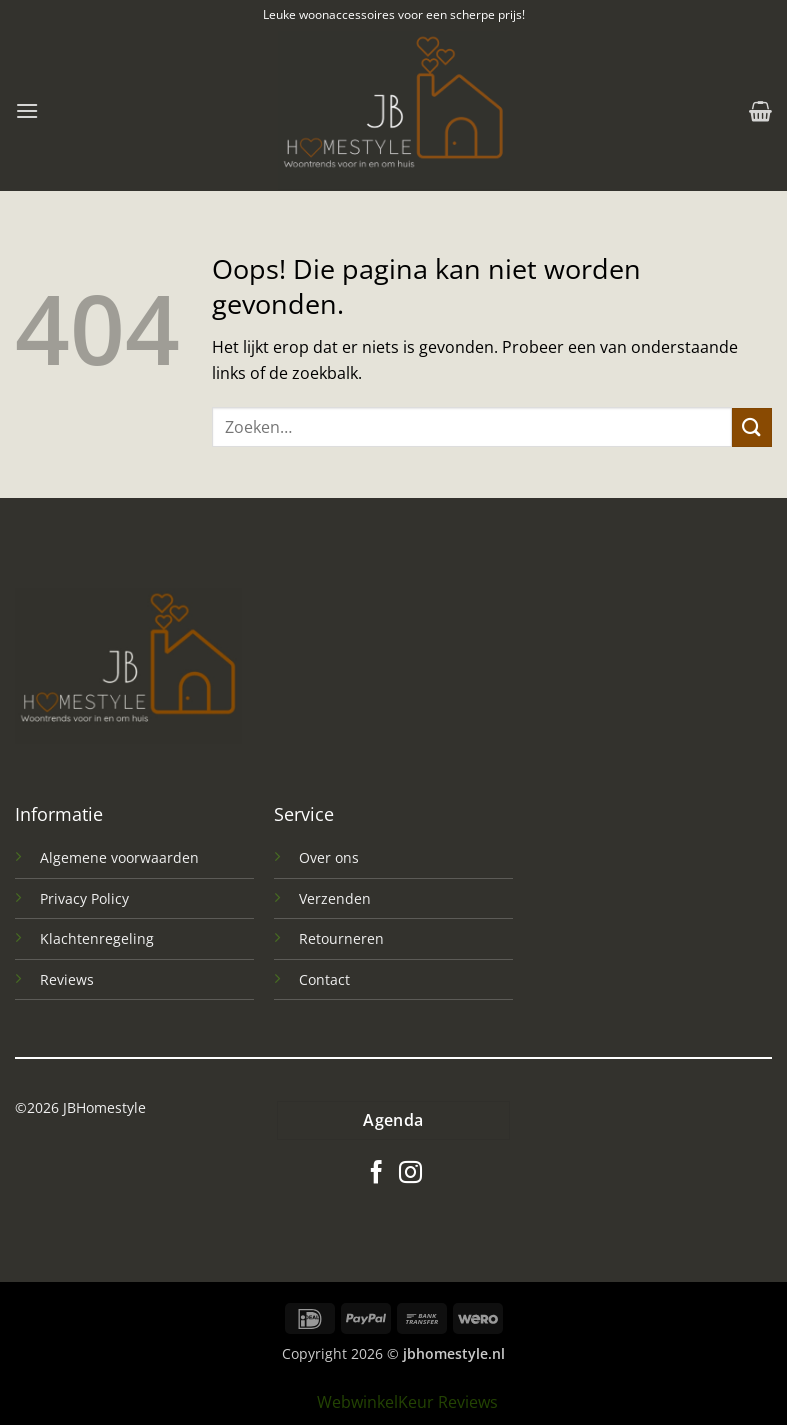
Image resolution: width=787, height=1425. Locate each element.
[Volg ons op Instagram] (410, 1174)
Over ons (329, 857)
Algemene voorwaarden (119, 857)
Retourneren (341, 938)
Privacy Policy (84, 898)
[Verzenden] (752, 427)
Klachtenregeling (97, 938)
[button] (27, 110)
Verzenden (335, 898)
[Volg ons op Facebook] (376, 1174)
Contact (324, 979)
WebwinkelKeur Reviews (407, 1402)
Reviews (67, 979)
